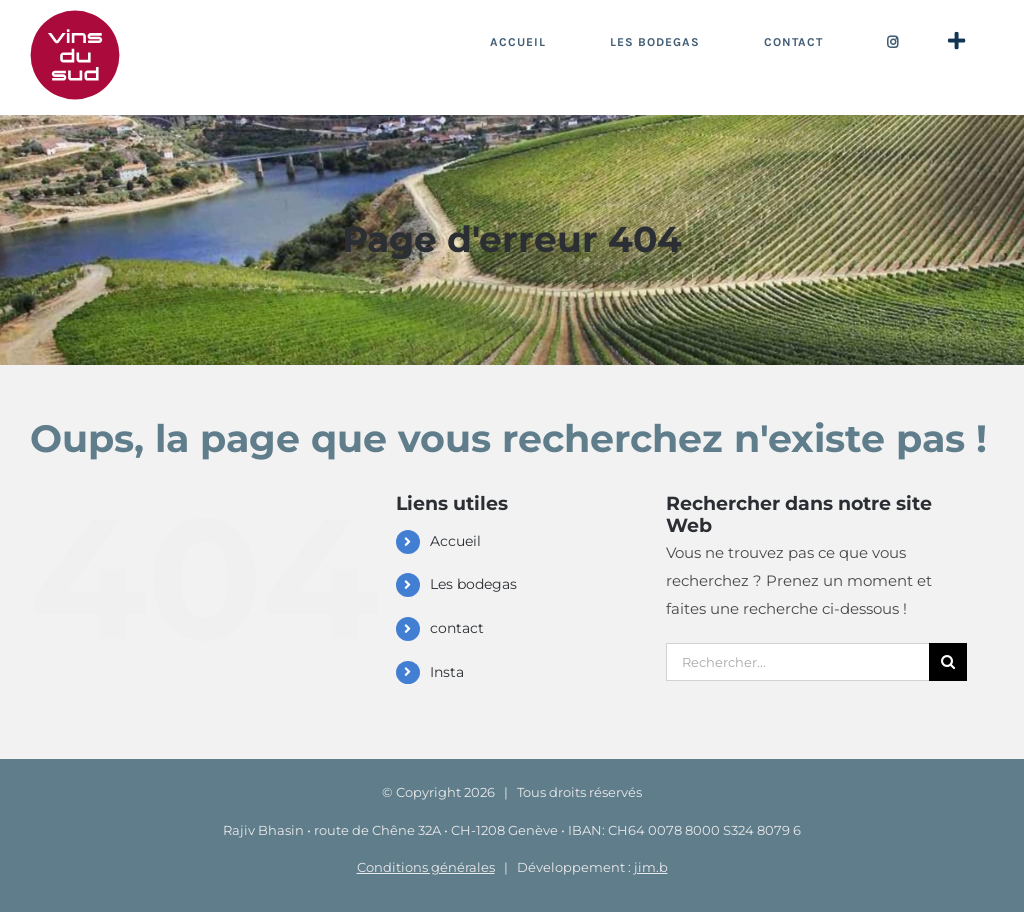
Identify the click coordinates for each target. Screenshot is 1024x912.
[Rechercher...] (797, 662)
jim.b (651, 867)
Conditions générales (426, 867)
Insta (447, 672)
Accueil (455, 541)
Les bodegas (473, 584)
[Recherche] (948, 662)
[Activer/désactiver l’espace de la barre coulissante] (956, 42)
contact (457, 628)
